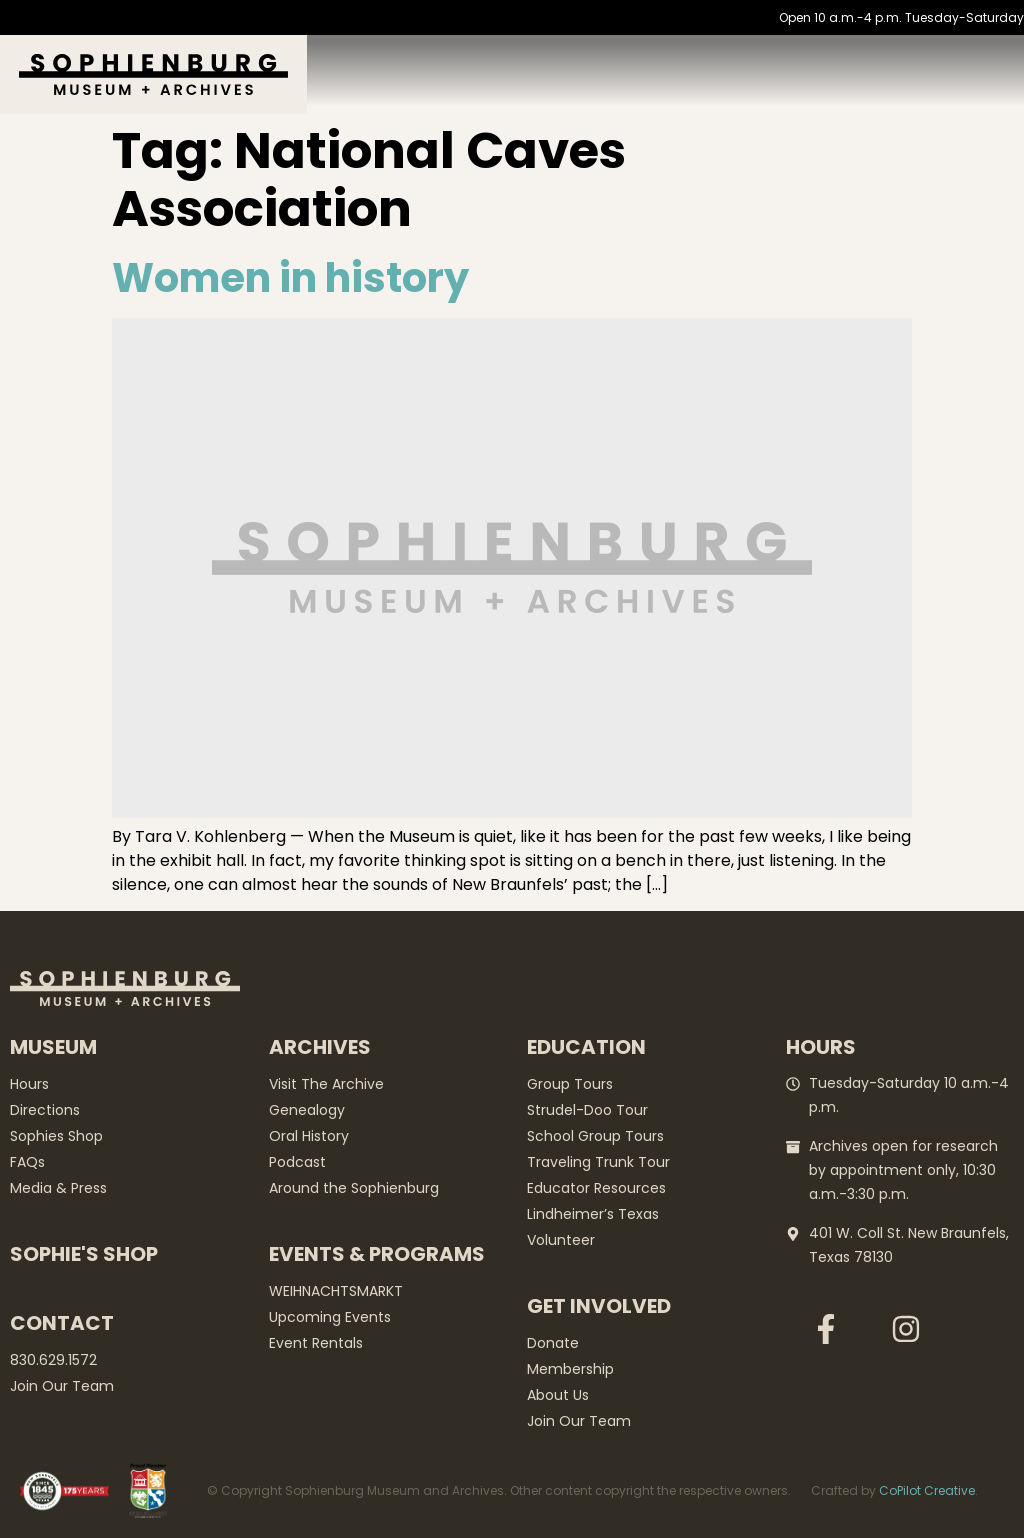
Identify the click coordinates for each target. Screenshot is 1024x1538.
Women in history (290, 278)
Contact (62, 1323)
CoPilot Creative (927, 1490)
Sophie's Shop (84, 1254)
